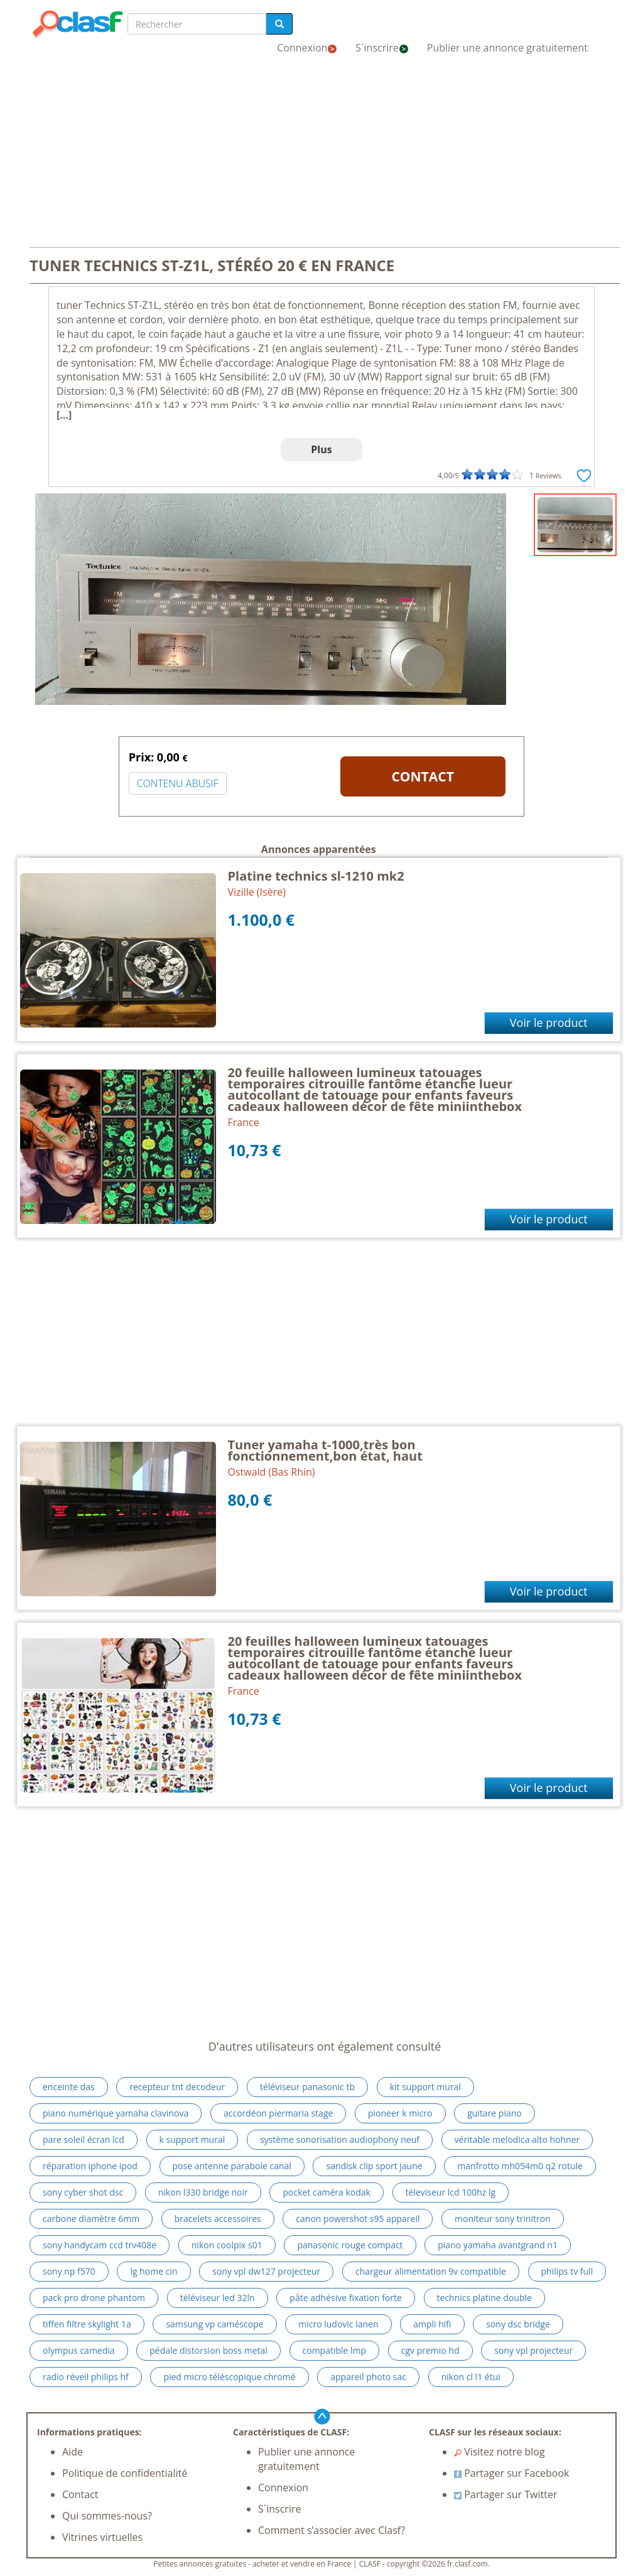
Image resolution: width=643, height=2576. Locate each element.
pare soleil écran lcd (83, 2139)
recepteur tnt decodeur (177, 2087)
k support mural (192, 2139)
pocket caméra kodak (326, 2192)
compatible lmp (335, 2350)
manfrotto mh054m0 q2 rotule (520, 2166)
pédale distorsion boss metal (208, 2350)
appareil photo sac (368, 2377)
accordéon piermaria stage (278, 2113)
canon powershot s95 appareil (357, 2218)
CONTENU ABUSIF (178, 783)
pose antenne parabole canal (232, 2166)
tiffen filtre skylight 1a (87, 2324)
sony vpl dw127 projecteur (266, 2271)
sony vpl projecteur (533, 2350)
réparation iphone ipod (90, 2166)
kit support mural (425, 2087)
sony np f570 (69, 2271)
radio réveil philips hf (86, 2377)
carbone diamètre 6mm (91, 2218)
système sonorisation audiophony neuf (339, 2139)
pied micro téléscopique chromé (229, 2377)
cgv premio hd (430, 2350)
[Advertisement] (321, 156)
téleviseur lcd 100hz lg (451, 2192)
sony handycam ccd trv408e (99, 2245)
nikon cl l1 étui (470, 2377)
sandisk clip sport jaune (374, 2166)
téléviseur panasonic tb (307, 2087)
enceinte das (69, 2087)
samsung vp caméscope (214, 2324)
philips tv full (567, 2271)
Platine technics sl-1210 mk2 (316, 875)
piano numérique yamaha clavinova (115, 2113)
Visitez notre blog (499, 2452)
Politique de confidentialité (124, 2473)
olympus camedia (79, 2350)
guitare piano (494, 2113)
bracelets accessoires (218, 2218)
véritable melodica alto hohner (517, 2139)
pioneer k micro (400, 2113)
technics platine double (484, 2298)
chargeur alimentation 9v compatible (430, 2271)
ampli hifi (432, 2324)
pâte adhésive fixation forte (345, 2298)
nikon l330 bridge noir (203, 2192)
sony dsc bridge (518, 2324)
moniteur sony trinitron (503, 2218)
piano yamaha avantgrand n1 (498, 2245)
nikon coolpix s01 (227, 2245)
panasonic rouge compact (350, 2245)
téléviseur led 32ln (217, 2298)
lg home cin (153, 2271)
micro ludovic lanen (338, 2324)
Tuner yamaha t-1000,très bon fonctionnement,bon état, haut (325, 1450)
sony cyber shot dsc (83, 2192)
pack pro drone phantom (94, 2298)
